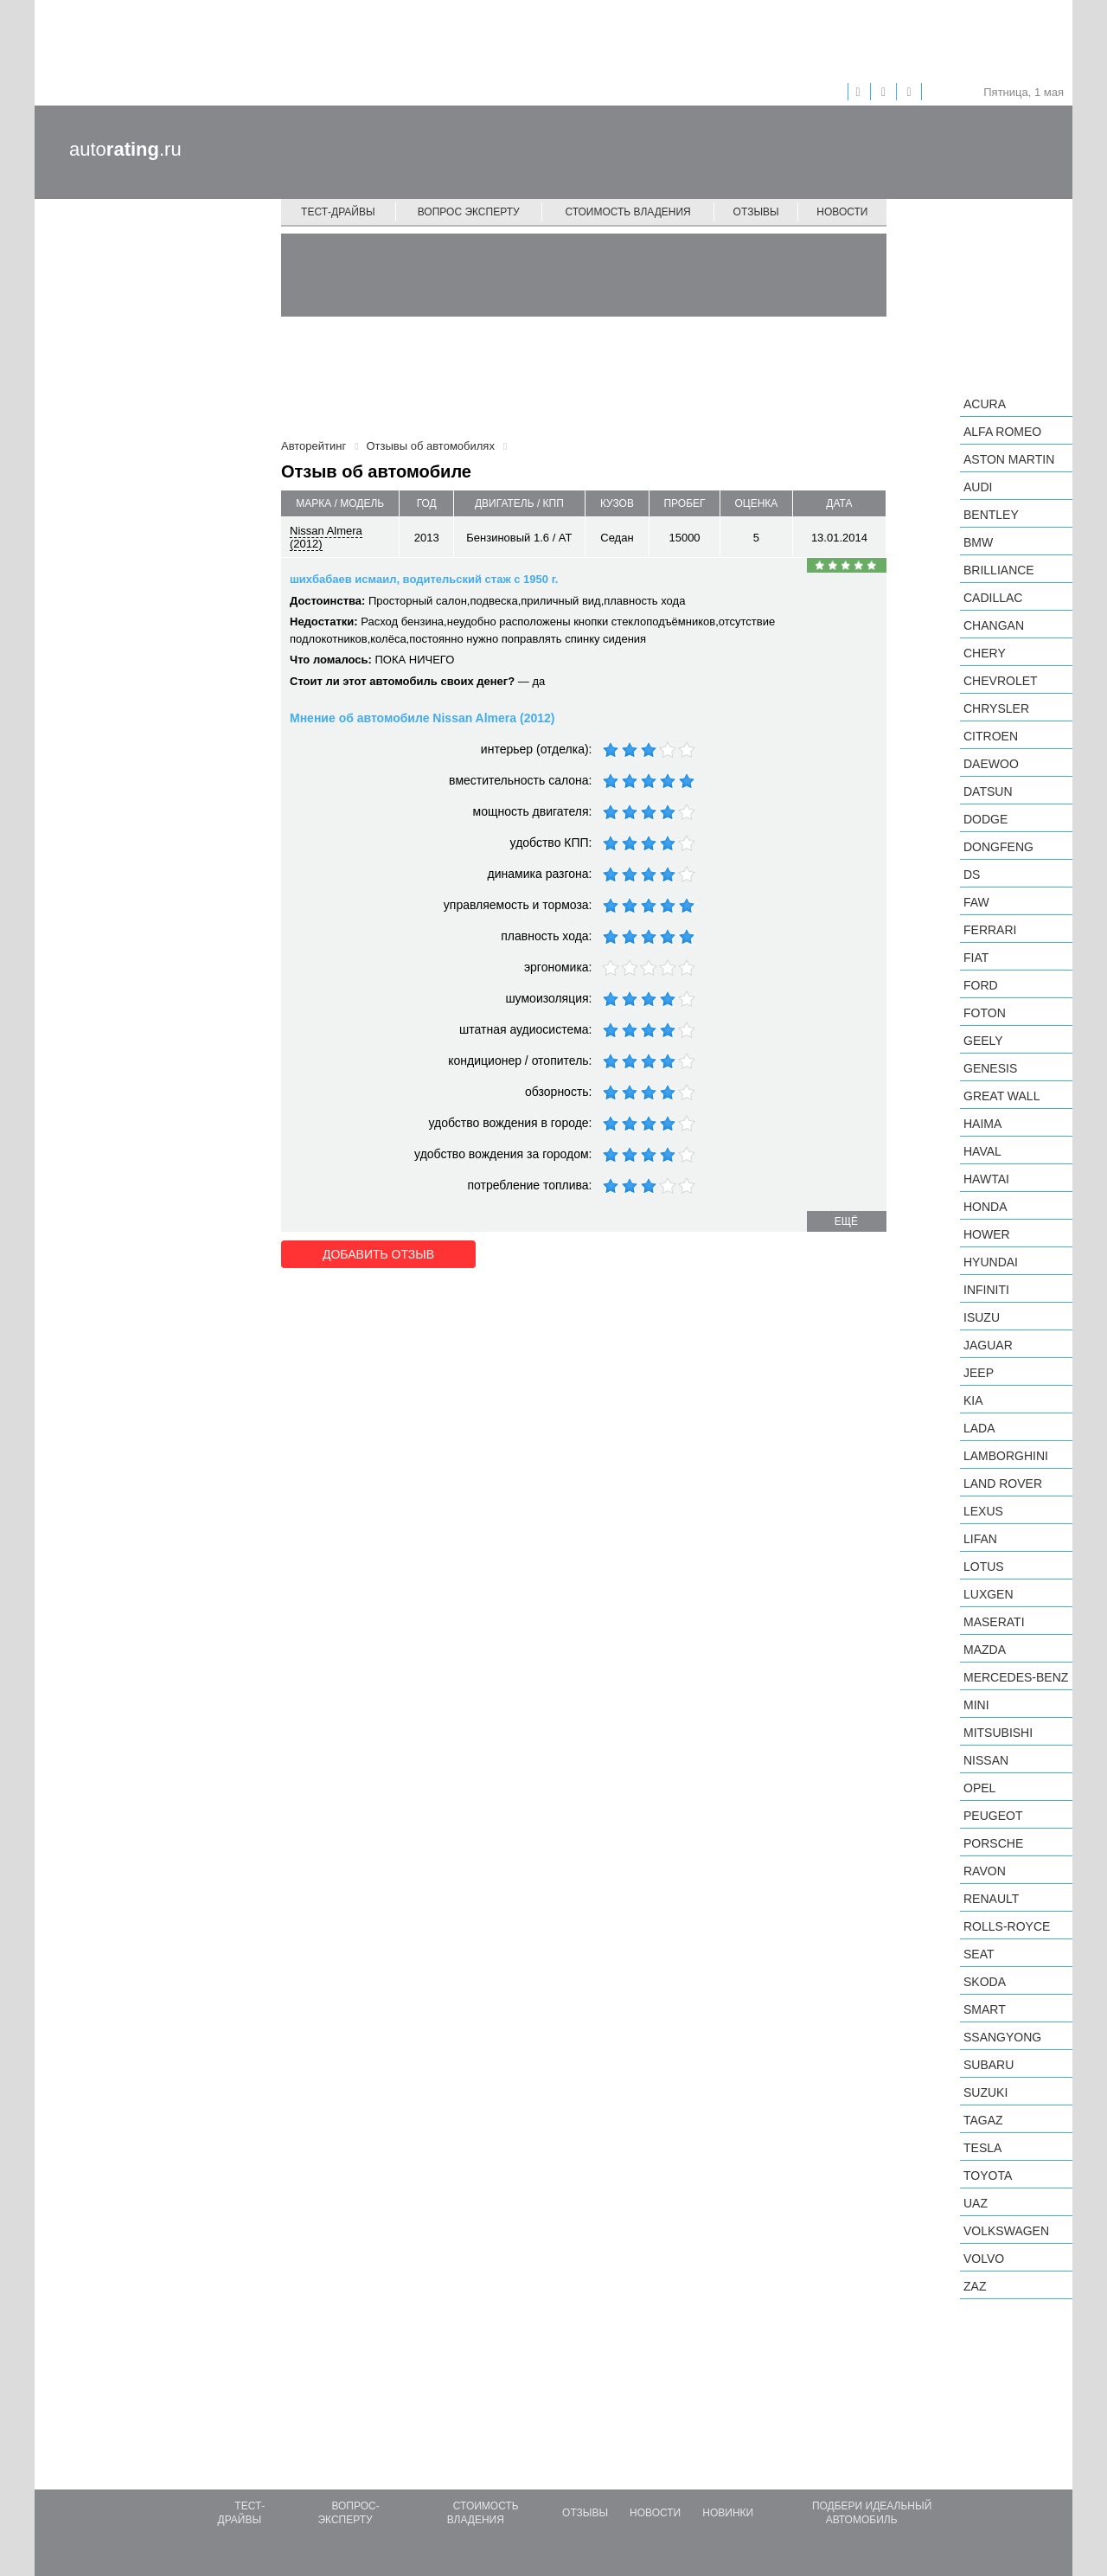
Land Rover (1002, 1483)
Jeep (978, 1373)
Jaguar (988, 1345)
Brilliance (998, 570)
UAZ (975, 2203)
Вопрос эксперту (469, 212)
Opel (979, 1788)
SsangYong (1002, 2037)
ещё (846, 1221)
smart (984, 2009)
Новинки (727, 2513)
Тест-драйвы (338, 212)
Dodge (985, 819)
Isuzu (981, 1317)
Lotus (983, 1566)
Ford (980, 985)
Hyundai (990, 1262)
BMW (978, 542)
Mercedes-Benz (1015, 1677)
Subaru (988, 2065)
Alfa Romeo (1002, 432)
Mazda (984, 1649)
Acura (984, 404)
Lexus (983, 1511)
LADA (979, 1428)
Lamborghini (1005, 1456)
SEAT (979, 1954)
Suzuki (985, 2092)
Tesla (982, 2148)
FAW (976, 902)
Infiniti (986, 1290)
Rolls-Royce (1006, 1926)
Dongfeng (998, 847)
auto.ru (125, 149)
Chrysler (996, 708)
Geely (983, 1041)
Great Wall (1001, 1096)
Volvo (983, 2258)
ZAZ (974, 2286)
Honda (985, 1207)
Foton (984, 1013)
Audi (977, 487)
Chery (984, 653)
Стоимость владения (627, 212)
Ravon (984, 1871)
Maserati (994, 1622)
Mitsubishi (998, 1733)
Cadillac (992, 598)
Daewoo (991, 764)
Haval (982, 1151)
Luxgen (988, 1594)
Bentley (991, 515)
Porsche (993, 1843)
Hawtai (986, 1179)
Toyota (987, 2175)
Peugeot (992, 1816)
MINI (976, 1705)
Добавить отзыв (378, 1254)
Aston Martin (1008, 459)
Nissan (985, 1760)
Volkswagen (1006, 2231)
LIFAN (980, 1539)
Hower (986, 1234)
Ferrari (989, 930)
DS (971, 874)
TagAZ (983, 2120)
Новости (841, 212)
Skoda (984, 1982)
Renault (991, 1899)
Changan (993, 625)
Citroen (990, 736)
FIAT (976, 957)
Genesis (990, 1068)
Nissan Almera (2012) (326, 537)
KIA (973, 1400)
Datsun (988, 791)
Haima (982, 1124)
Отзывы (756, 212)
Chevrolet (1000, 681)
